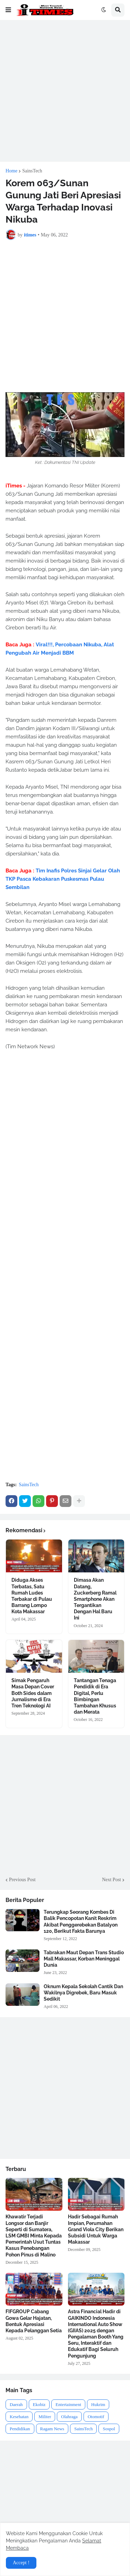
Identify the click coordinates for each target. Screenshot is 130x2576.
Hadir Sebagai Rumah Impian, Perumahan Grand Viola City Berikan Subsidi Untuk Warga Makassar (95, 2229)
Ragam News (52, 2428)
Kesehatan (19, 2416)
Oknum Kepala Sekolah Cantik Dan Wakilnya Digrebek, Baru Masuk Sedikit (83, 1993)
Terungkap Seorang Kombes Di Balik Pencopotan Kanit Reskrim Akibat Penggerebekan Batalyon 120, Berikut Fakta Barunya (81, 1921)
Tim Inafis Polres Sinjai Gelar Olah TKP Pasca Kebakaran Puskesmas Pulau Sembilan (63, 879)
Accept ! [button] (21, 2562)
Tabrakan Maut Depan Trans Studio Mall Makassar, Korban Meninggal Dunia (84, 1959)
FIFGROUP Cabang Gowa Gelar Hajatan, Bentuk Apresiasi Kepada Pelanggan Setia (34, 2321)
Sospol (109, 2428)
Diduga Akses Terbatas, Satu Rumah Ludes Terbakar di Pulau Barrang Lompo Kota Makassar (31, 1595)
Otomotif (96, 2416)
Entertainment (68, 2404)
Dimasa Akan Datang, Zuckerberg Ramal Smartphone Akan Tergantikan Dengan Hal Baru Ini (95, 1599)
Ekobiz (39, 2404)
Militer (44, 2416)
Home (11, 171)
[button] (8, 10)
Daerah (16, 2404)
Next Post (111, 1879)
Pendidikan (20, 2428)
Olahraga (69, 2416)
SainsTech (32, 171)
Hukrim (98, 2404)
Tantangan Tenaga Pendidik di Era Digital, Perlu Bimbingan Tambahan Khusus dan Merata (95, 1696)
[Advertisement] (65, 91)
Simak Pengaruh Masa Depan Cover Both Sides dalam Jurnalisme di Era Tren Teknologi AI (32, 1693)
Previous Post (22, 1879)
